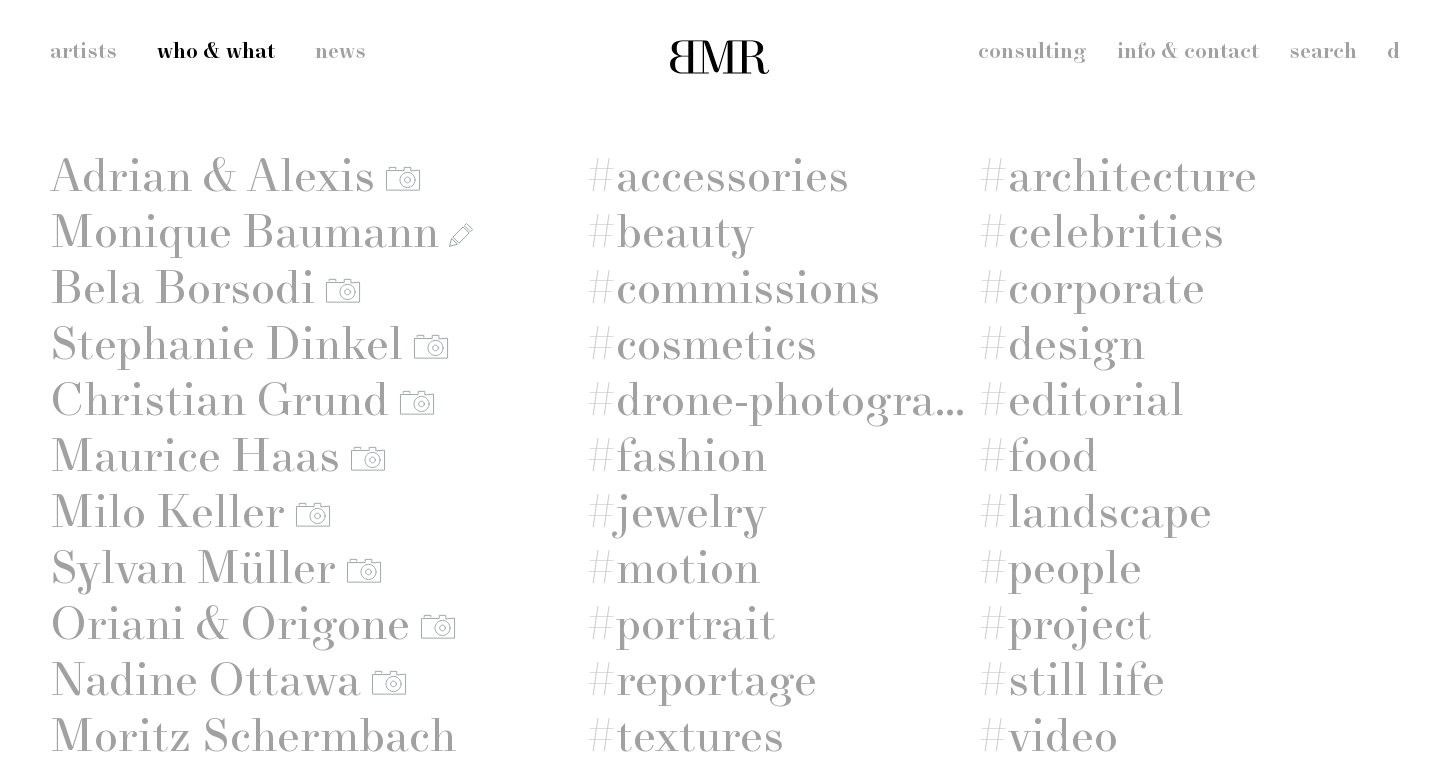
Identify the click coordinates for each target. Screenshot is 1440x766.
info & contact (1188, 52)
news (340, 52)
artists (83, 52)
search (1323, 52)
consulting (1032, 52)
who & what (216, 52)
